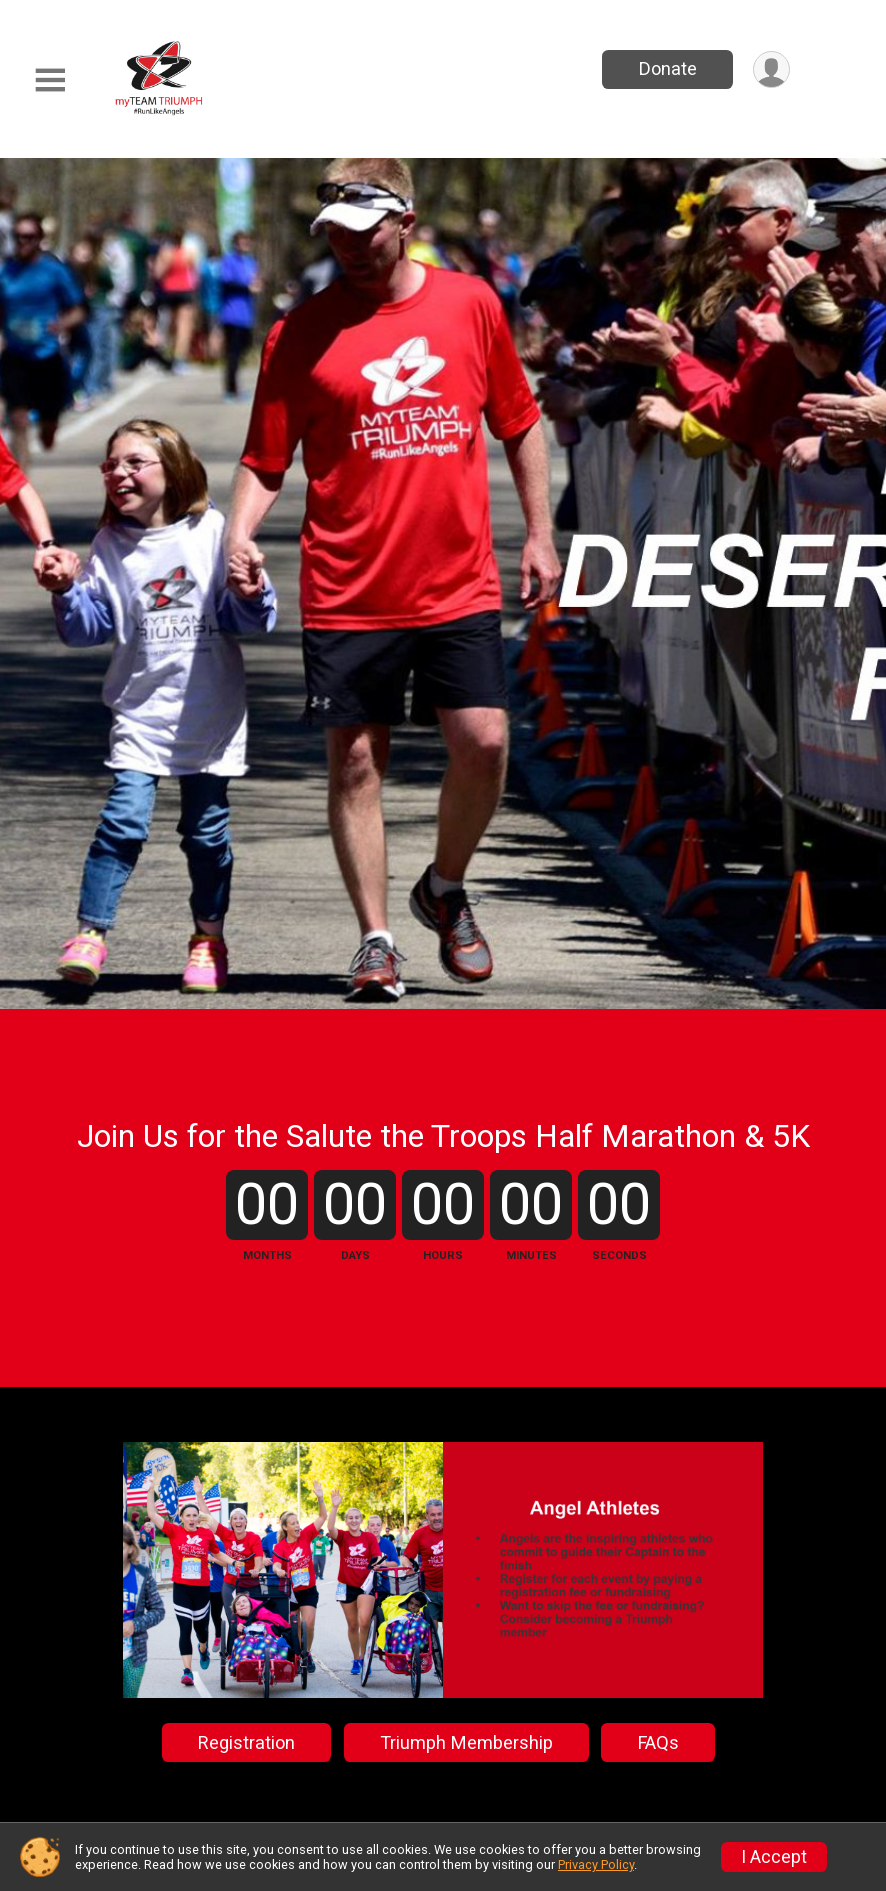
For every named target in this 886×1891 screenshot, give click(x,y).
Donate (668, 68)
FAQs (658, 1742)
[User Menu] (771, 69)
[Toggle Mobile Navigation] (50, 80)
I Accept (774, 1857)
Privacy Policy (596, 1864)
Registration (246, 1742)
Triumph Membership (466, 1742)
